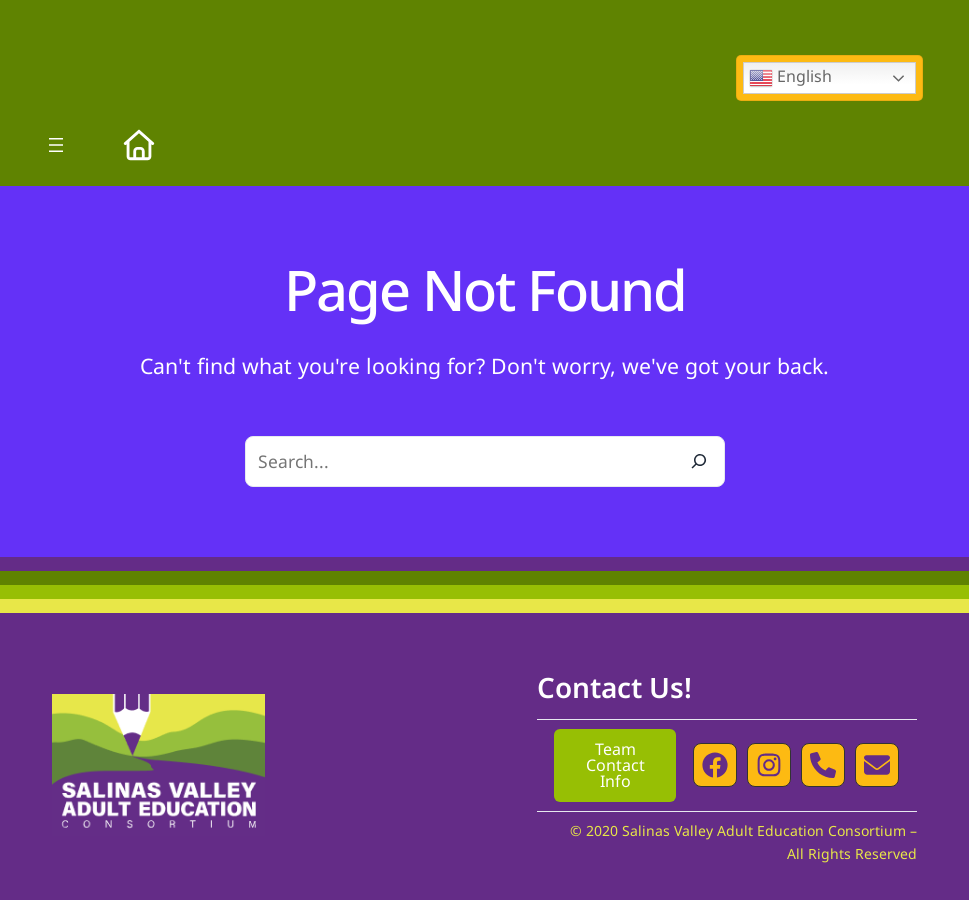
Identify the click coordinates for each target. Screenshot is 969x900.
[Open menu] (56, 145)
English (790, 77)
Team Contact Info (615, 765)
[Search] (698, 461)
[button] (715, 765)
